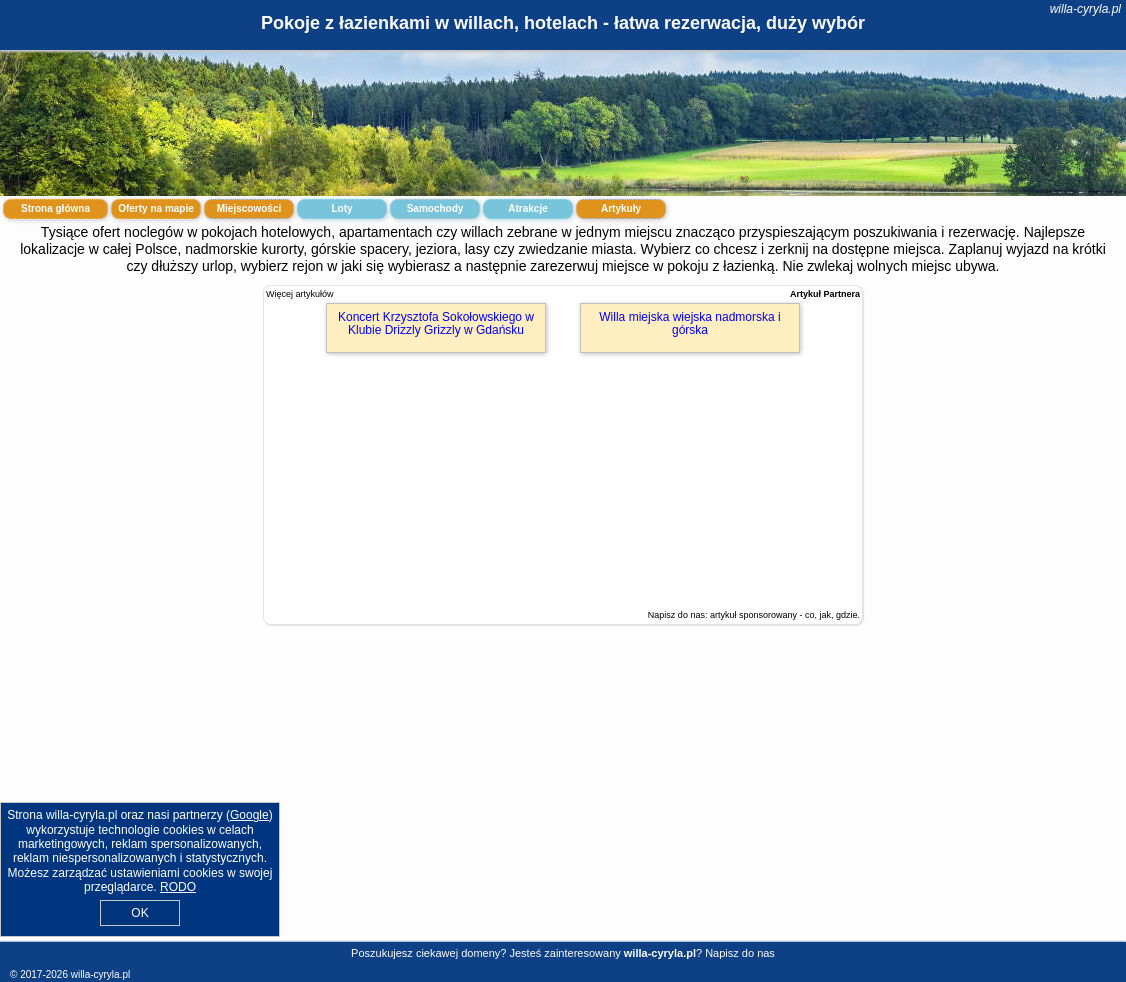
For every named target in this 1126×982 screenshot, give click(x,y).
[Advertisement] (563, 798)
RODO (178, 887)
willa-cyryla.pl (1085, 9)
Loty (341, 208)
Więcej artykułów (300, 294)
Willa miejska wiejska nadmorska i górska (689, 323)
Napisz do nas (740, 953)
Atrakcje (527, 208)
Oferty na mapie (156, 208)
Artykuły (621, 208)
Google (249, 815)
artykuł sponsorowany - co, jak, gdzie (784, 615)
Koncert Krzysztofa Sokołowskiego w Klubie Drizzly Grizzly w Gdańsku (436, 323)
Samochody (435, 208)
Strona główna (55, 208)
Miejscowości (249, 208)
